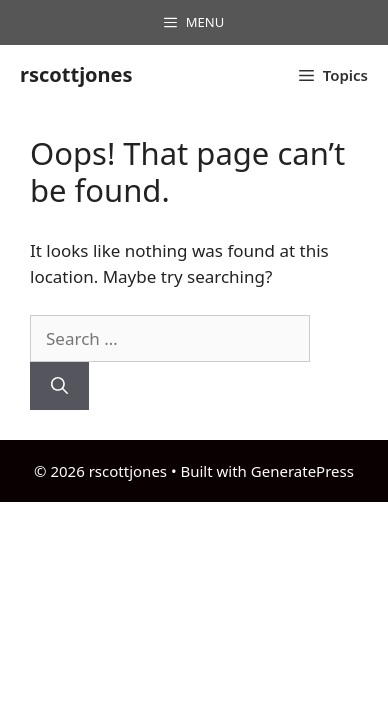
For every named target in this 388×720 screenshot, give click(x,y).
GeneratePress (302, 471)
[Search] (59, 386)
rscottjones (76, 74)
